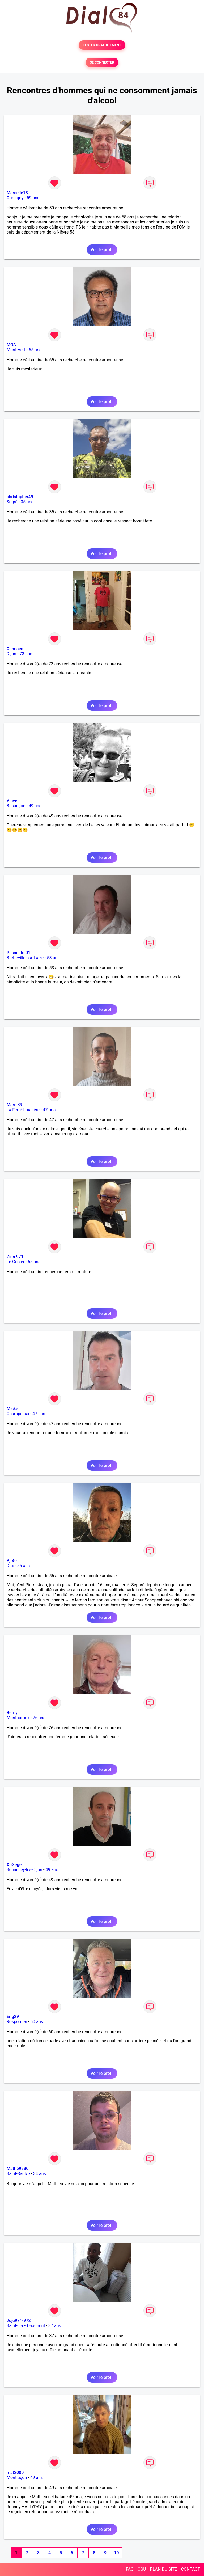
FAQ (130, 2569)
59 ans (33, 197)
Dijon (11, 653)
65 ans (35, 349)
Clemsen (15, 648)
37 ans (54, 2325)
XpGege (14, 1864)
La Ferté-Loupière (23, 1109)
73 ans (26, 653)
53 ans (53, 957)
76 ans (39, 1717)
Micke (12, 1408)
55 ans (34, 1261)
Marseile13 (17, 192)
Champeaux (18, 1413)
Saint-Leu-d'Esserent (26, 2325)
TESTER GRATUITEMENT (102, 45)
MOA (11, 344)
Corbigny (15, 197)
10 (116, 2552)
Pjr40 (12, 1560)
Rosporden (17, 2021)
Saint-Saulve (18, 2173)
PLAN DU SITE (163, 2569)
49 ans (35, 805)
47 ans (49, 1109)
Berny (12, 1712)
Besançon (16, 805)
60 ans (36, 2021)
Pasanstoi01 (18, 952)
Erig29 (13, 2016)
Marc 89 (14, 1104)
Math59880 (17, 2168)
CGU (142, 2569)
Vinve (12, 800)
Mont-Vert (16, 349)
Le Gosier (15, 1261)
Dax (10, 1565)
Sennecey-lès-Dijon (24, 1869)
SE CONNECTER (102, 62)
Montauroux (18, 1717)
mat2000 (15, 2472)
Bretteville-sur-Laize (25, 957)
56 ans (23, 1565)
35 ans (27, 501)
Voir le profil (102, 249)
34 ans (39, 2173)
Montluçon (17, 2477)
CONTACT (190, 2569)
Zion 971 (15, 1256)
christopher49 (20, 496)
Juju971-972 (19, 2320)
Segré (12, 501)
